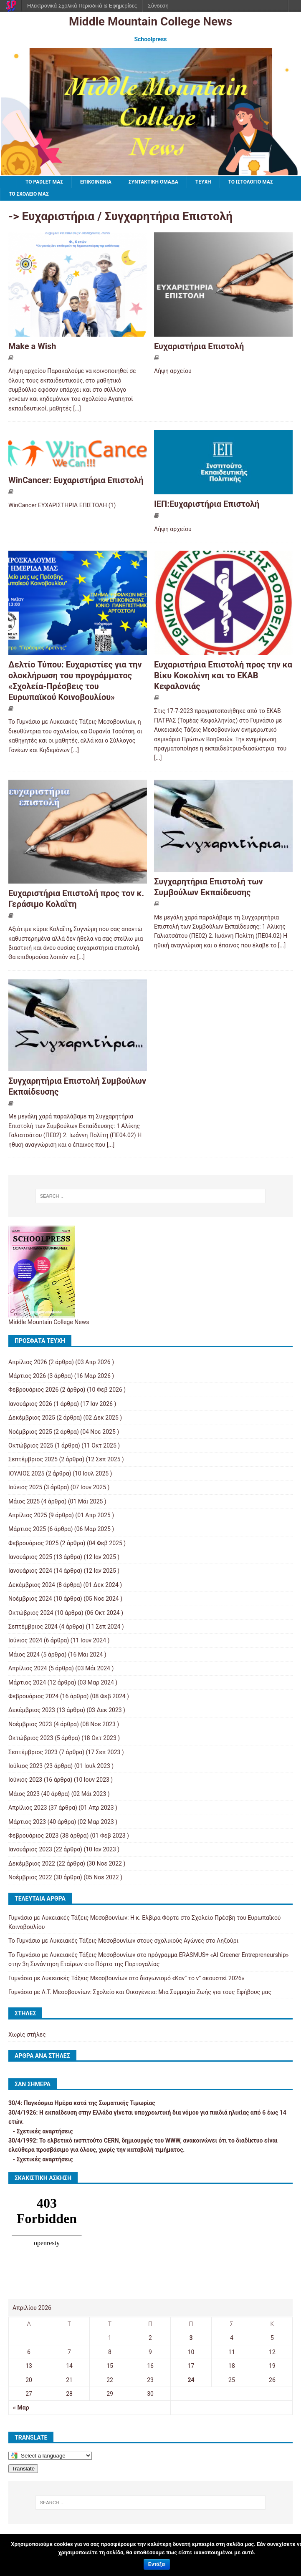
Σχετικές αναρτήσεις (44, 2131)
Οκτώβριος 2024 (30, 1612)
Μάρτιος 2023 (27, 1821)
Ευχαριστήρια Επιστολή (199, 346)
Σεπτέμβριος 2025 (33, 1459)
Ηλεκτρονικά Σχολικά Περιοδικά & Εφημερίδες (82, 6)
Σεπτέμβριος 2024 (33, 1626)
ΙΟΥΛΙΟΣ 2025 (26, 1473)
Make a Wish (32, 346)
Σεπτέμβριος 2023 (33, 1752)
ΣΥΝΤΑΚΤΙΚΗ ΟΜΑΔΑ (153, 182)
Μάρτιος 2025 (27, 1529)
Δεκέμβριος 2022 (31, 1863)
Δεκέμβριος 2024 (31, 1584)
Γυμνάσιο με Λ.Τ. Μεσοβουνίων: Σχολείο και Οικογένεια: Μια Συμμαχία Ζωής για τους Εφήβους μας (139, 1992)
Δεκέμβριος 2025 (31, 1417)
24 (190, 2380)
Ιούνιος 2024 (25, 1640)
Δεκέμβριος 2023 (31, 1710)
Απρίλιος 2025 (27, 1515)
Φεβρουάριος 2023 (33, 1835)
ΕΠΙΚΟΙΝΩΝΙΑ (95, 182)
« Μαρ (21, 2407)
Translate (23, 2468)
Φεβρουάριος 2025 (33, 1543)
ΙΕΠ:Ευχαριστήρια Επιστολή (206, 504)
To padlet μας (44, 182)
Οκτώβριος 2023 (30, 1738)
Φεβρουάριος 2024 (33, 1696)
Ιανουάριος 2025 (30, 1557)
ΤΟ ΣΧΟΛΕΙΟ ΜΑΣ (29, 194)
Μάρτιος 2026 (27, 1375)
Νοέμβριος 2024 (30, 1598)
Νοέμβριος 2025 (30, 1431)
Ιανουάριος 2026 (30, 1403)
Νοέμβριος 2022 (30, 1877)
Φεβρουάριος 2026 (33, 1389)
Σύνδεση (158, 6)
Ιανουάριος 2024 (30, 1570)
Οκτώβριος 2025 (30, 1445)
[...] (77, 408)
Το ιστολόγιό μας (250, 182)
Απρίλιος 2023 (27, 1807)
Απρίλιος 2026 (27, 1362)
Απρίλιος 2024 (27, 1668)
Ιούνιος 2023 (25, 1779)
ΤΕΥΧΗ (203, 182)
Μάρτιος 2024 (27, 1682)
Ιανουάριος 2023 (30, 1849)
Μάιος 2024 (24, 1654)
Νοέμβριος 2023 (30, 1724)
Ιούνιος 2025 (25, 1487)
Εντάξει (156, 2564)
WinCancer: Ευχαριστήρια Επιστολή (76, 480)
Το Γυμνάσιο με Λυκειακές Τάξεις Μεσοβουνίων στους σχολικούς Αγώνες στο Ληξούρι (123, 1940)
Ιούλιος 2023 (25, 1766)
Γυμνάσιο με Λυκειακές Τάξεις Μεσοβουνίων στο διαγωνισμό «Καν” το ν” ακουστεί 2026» (126, 1978)
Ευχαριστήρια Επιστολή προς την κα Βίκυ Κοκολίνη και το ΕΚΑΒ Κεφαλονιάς (223, 675)
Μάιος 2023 (24, 1793)
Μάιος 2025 (24, 1501)
